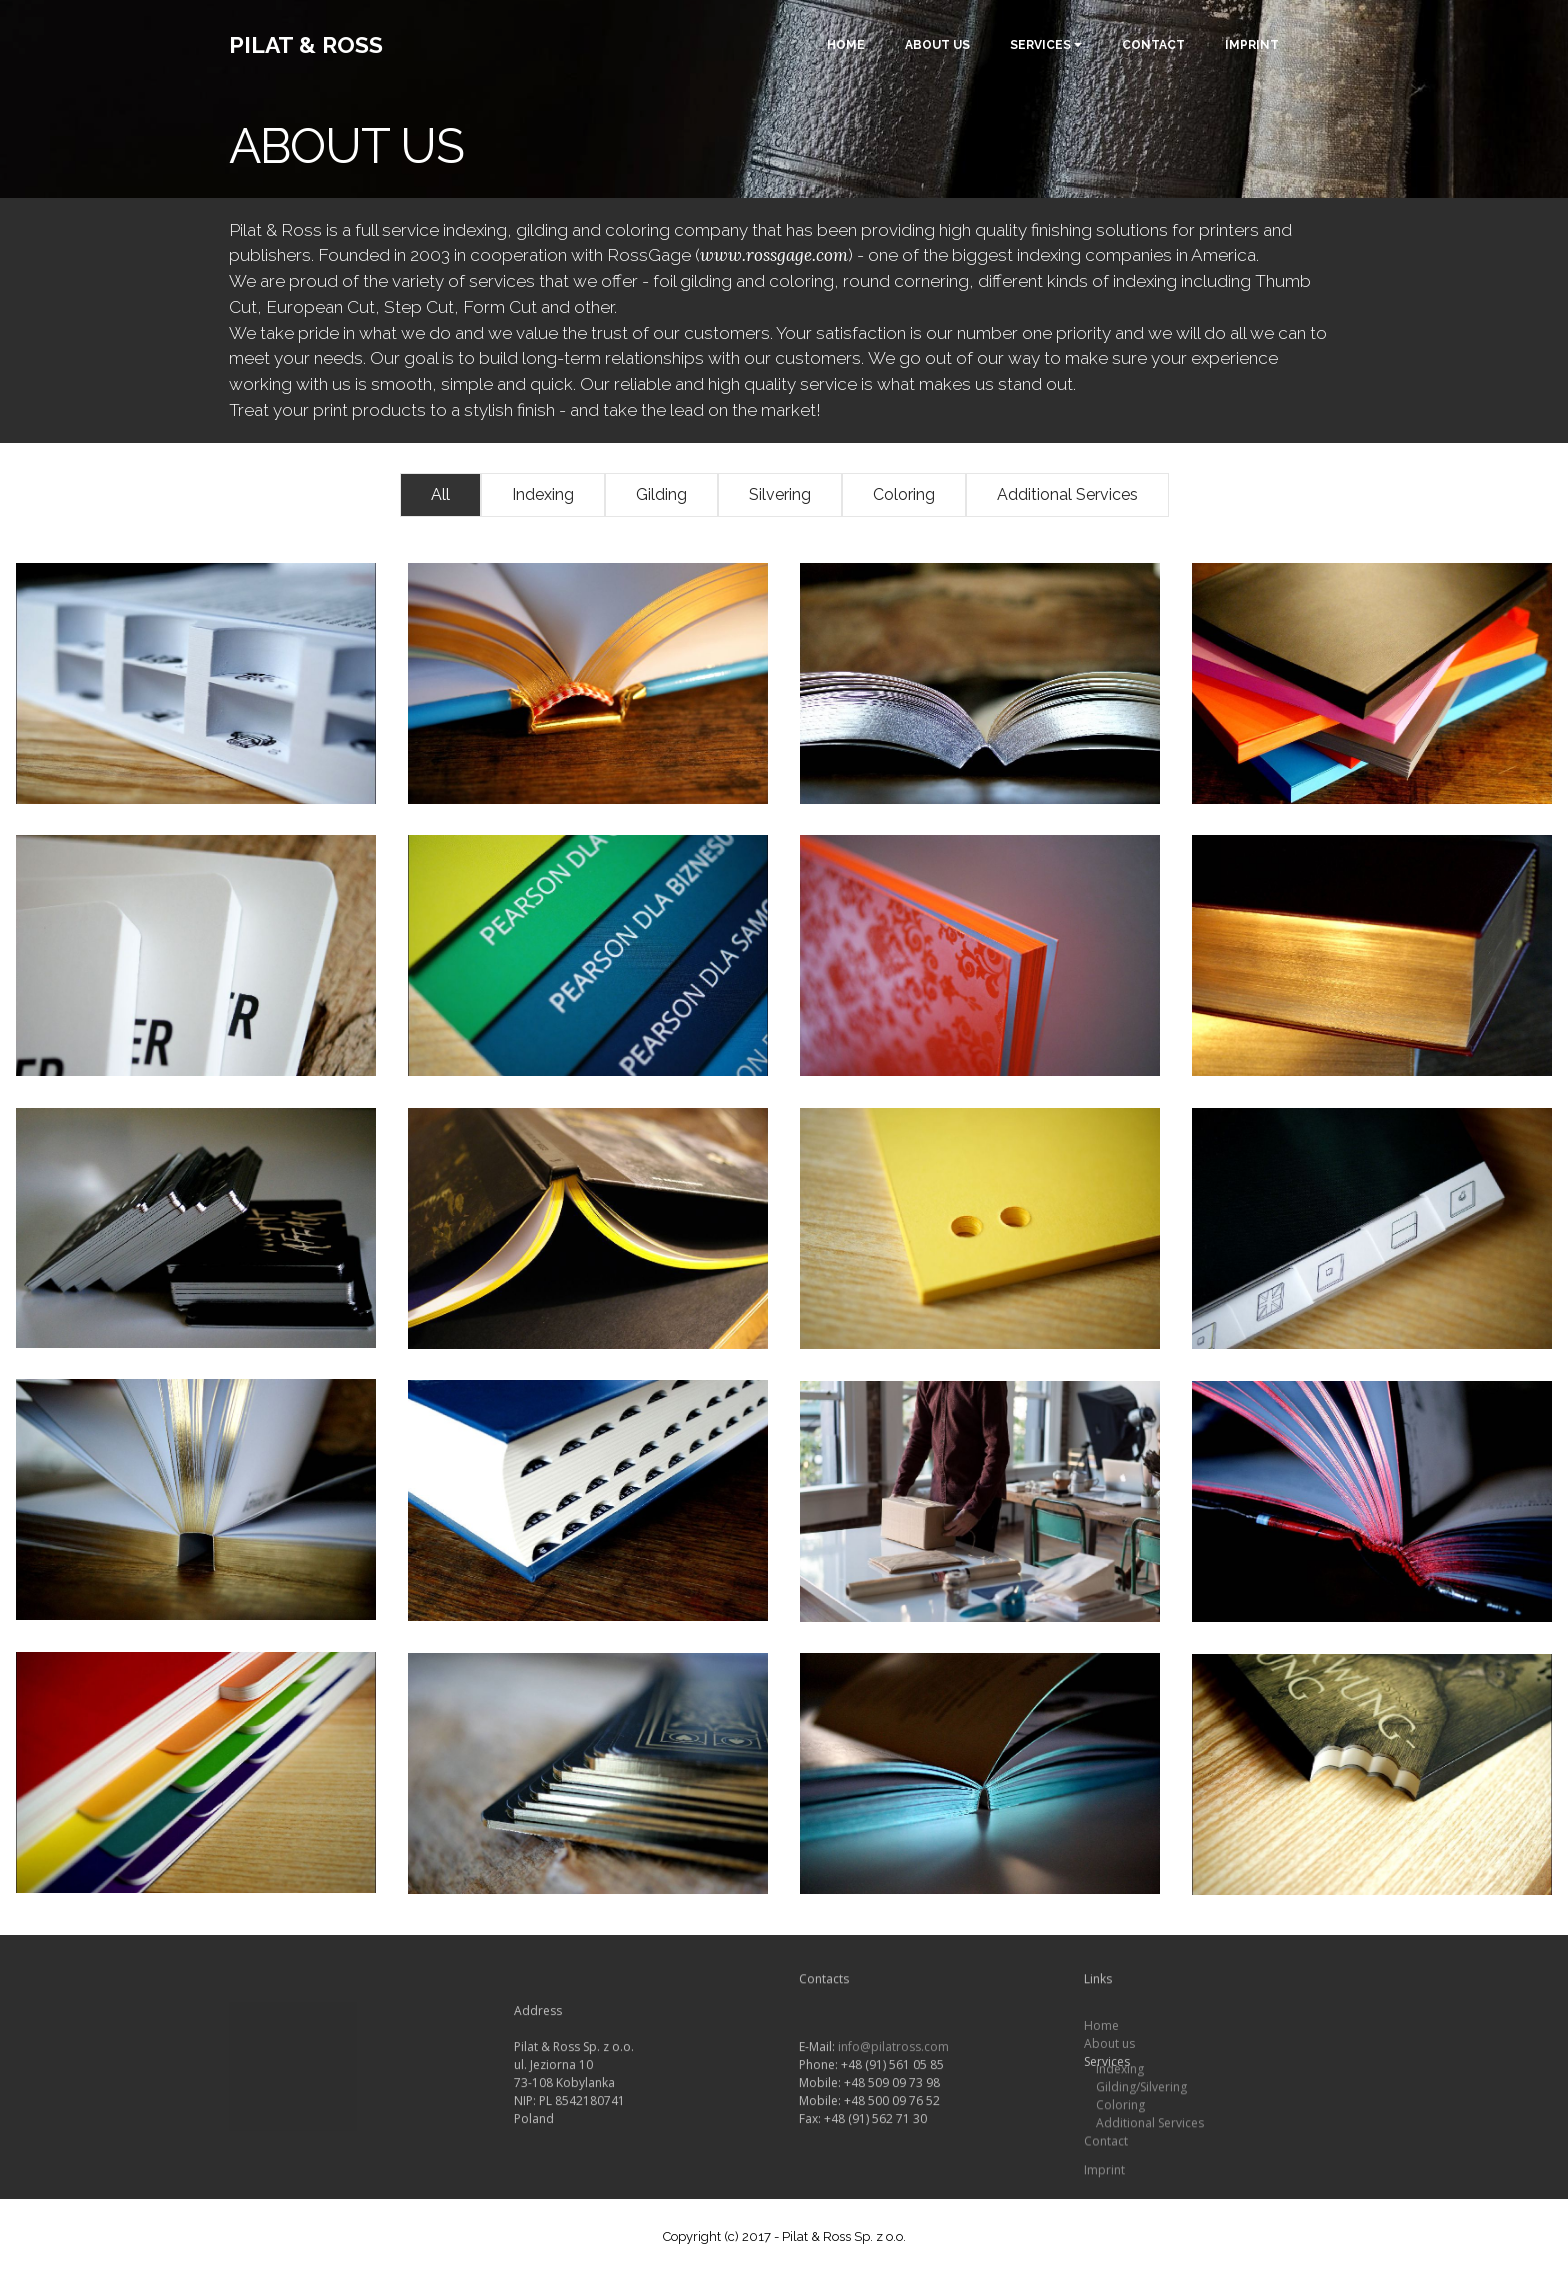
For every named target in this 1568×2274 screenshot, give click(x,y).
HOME (846, 45)
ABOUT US (937, 45)
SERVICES (1040, 45)
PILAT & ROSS (306, 44)
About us (1109, 2059)
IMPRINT (1252, 45)
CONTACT (1153, 45)
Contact (1106, 2145)
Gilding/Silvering (1141, 2091)
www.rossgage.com (774, 255)
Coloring (1119, 2109)
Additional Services (1150, 2127)
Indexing (1120, 2073)
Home (1101, 2041)
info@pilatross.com (893, 2083)
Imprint (1104, 2185)
